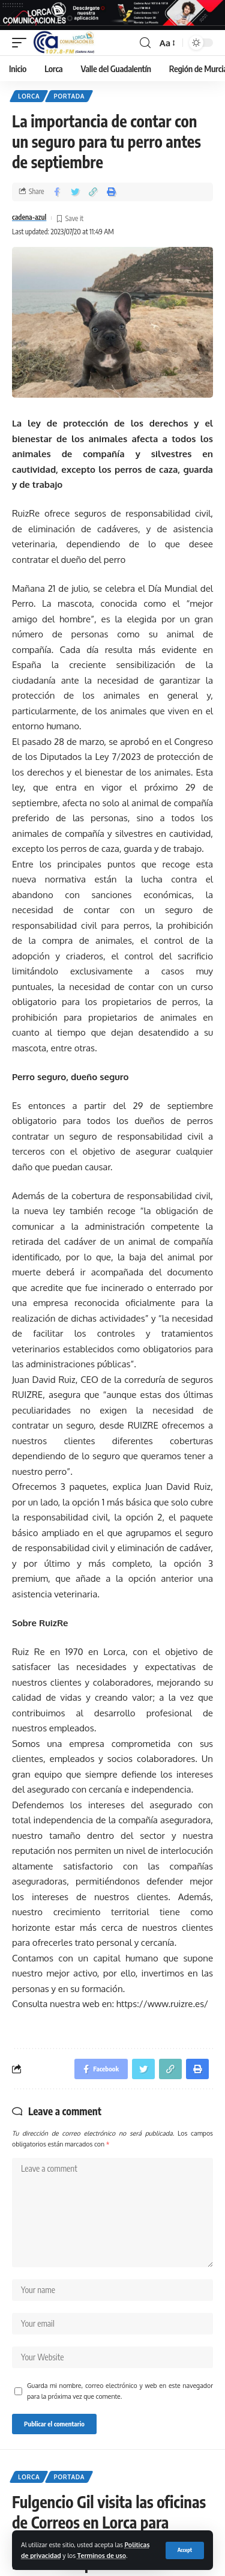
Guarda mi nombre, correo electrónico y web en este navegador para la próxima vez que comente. (120, 2390)
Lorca (29, 96)
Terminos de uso (101, 2555)
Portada (69, 96)
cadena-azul (29, 217)
